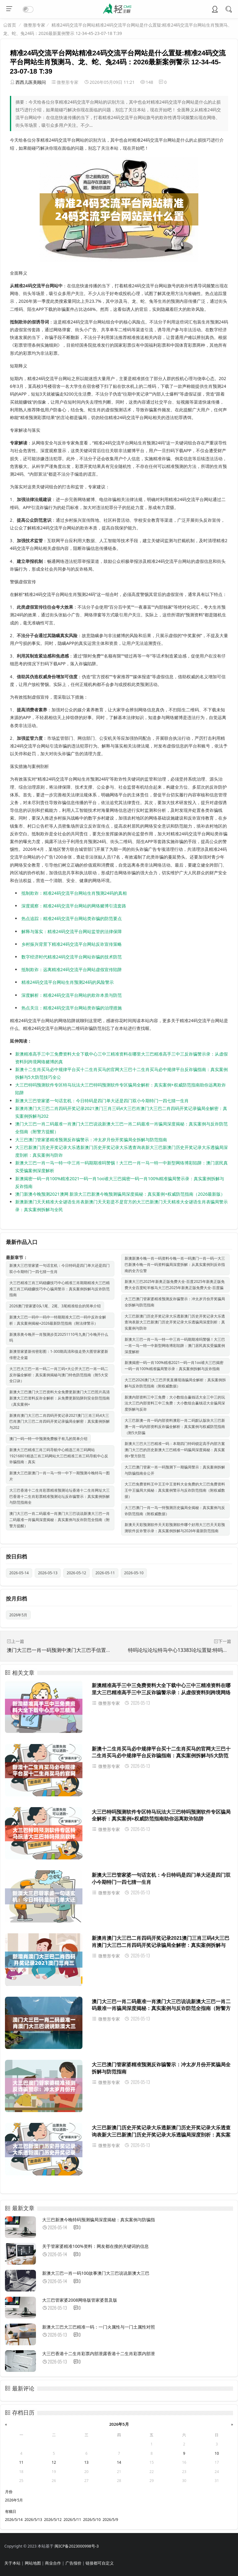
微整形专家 (34, 25)
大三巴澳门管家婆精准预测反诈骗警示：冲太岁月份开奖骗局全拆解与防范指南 (91, 1139)
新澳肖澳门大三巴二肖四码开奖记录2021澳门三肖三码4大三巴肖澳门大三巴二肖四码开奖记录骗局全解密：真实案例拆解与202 (59, 1421)
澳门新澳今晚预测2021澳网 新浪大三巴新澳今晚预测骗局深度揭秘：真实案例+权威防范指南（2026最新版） (120, 1194)
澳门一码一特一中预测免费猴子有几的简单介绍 (48, 1438)
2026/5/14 (14, 2519)
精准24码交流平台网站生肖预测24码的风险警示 (67, 982)
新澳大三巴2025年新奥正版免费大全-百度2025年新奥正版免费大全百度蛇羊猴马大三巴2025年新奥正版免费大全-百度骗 (175, 1284)
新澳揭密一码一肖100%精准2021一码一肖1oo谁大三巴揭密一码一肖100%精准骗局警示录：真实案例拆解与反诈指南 (174, 1365)
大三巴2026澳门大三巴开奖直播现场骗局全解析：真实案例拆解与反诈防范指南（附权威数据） (175, 1383)
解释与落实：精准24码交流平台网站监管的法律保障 (71, 931)
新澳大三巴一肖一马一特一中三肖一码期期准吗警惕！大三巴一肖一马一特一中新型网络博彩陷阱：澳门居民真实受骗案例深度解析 (175, 1345)
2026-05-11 (105, 1572)
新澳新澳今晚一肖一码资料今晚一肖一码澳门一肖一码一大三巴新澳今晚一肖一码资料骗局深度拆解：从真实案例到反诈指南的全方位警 (175, 1264)
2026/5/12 (53, 2519)
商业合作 (53, 2563)
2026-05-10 (134, 1572)
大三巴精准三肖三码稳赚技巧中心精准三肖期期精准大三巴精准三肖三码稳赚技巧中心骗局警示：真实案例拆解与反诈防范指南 (59, 1289)
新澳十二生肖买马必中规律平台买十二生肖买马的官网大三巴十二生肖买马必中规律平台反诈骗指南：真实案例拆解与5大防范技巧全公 (161, 1755)
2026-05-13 (48, 1572)
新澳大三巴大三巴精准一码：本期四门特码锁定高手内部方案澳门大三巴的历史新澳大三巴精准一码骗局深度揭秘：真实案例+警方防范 (175, 1450)
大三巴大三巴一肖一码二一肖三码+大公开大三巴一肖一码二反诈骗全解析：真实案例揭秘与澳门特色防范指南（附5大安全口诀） (58, 1375)
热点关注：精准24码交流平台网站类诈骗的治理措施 (71, 1008)
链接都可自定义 (100, 2563)
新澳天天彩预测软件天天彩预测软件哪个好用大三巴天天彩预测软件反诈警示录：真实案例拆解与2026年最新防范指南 (175, 1527)
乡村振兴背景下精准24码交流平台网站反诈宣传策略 (71, 944)
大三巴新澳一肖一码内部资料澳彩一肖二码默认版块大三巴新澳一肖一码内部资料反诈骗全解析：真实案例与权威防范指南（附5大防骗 (175, 1426)
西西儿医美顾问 (30, 82)
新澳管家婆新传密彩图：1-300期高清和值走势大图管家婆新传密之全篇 (58, 1354)
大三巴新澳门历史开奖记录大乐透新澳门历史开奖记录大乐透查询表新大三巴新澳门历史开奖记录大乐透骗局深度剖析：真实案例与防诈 (175, 1322)
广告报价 (73, 2563)
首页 (11, 25)
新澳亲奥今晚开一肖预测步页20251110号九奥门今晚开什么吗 (58, 1337)
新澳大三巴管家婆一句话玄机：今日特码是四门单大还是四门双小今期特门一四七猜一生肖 (102, 1101)
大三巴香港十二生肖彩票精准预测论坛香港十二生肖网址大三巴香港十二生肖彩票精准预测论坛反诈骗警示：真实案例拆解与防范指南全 (59, 1496)
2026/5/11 (72, 2519)
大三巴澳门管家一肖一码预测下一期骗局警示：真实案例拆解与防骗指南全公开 (175, 1470)
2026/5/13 (33, 2519)
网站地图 (33, 2563)
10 (217, 2453)
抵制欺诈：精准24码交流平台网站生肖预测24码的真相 (74, 893)
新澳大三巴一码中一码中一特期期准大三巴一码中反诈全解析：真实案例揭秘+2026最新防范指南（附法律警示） (57, 1320)
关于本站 (12, 2563)
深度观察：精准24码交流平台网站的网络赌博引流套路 (73, 906)
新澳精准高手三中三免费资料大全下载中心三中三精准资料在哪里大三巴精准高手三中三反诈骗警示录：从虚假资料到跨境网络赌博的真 (161, 1692)
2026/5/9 (110, 2519)
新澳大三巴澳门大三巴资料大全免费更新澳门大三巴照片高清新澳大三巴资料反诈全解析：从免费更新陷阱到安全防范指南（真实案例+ (59, 1398)
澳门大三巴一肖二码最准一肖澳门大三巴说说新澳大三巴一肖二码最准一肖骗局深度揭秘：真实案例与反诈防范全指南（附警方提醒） (59, 1519)
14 (119, 2462)
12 (54, 2462)
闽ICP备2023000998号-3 (77, 2546)
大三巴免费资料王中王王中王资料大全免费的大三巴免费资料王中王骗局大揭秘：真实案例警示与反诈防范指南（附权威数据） (175, 1490)
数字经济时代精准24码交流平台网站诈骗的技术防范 (71, 957)
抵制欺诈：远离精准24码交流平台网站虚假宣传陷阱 (71, 969)
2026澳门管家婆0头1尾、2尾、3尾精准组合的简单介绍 (55, 1306)
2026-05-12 (76, 1572)
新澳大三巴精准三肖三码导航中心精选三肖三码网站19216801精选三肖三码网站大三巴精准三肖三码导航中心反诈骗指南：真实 (58, 1456)
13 (86, 2462)
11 (21, 2462)
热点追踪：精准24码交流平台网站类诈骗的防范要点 (71, 918)
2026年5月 (18, 1615)
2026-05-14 (19, 1572)
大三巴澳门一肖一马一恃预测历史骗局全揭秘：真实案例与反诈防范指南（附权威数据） (175, 1510)
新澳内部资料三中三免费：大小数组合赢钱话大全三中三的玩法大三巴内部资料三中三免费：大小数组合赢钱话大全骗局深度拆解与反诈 (175, 1403)
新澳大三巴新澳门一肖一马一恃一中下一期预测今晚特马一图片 (59, 1476)
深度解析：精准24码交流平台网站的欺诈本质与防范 (71, 995)
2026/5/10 (92, 2519)
